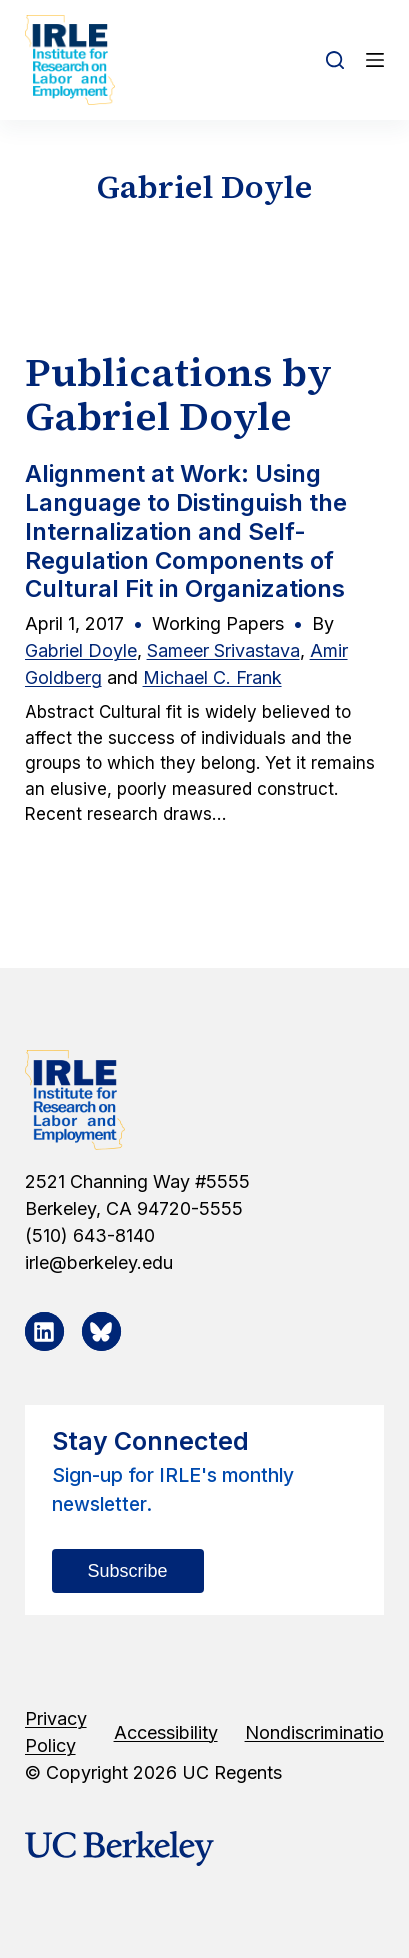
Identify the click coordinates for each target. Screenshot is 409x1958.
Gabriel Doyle (81, 650)
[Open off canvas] (375, 60)
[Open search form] (335, 60)
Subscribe (128, 1571)
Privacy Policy (56, 1732)
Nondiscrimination (319, 1732)
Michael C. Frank (212, 677)
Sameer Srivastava (223, 650)
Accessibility (166, 1732)
